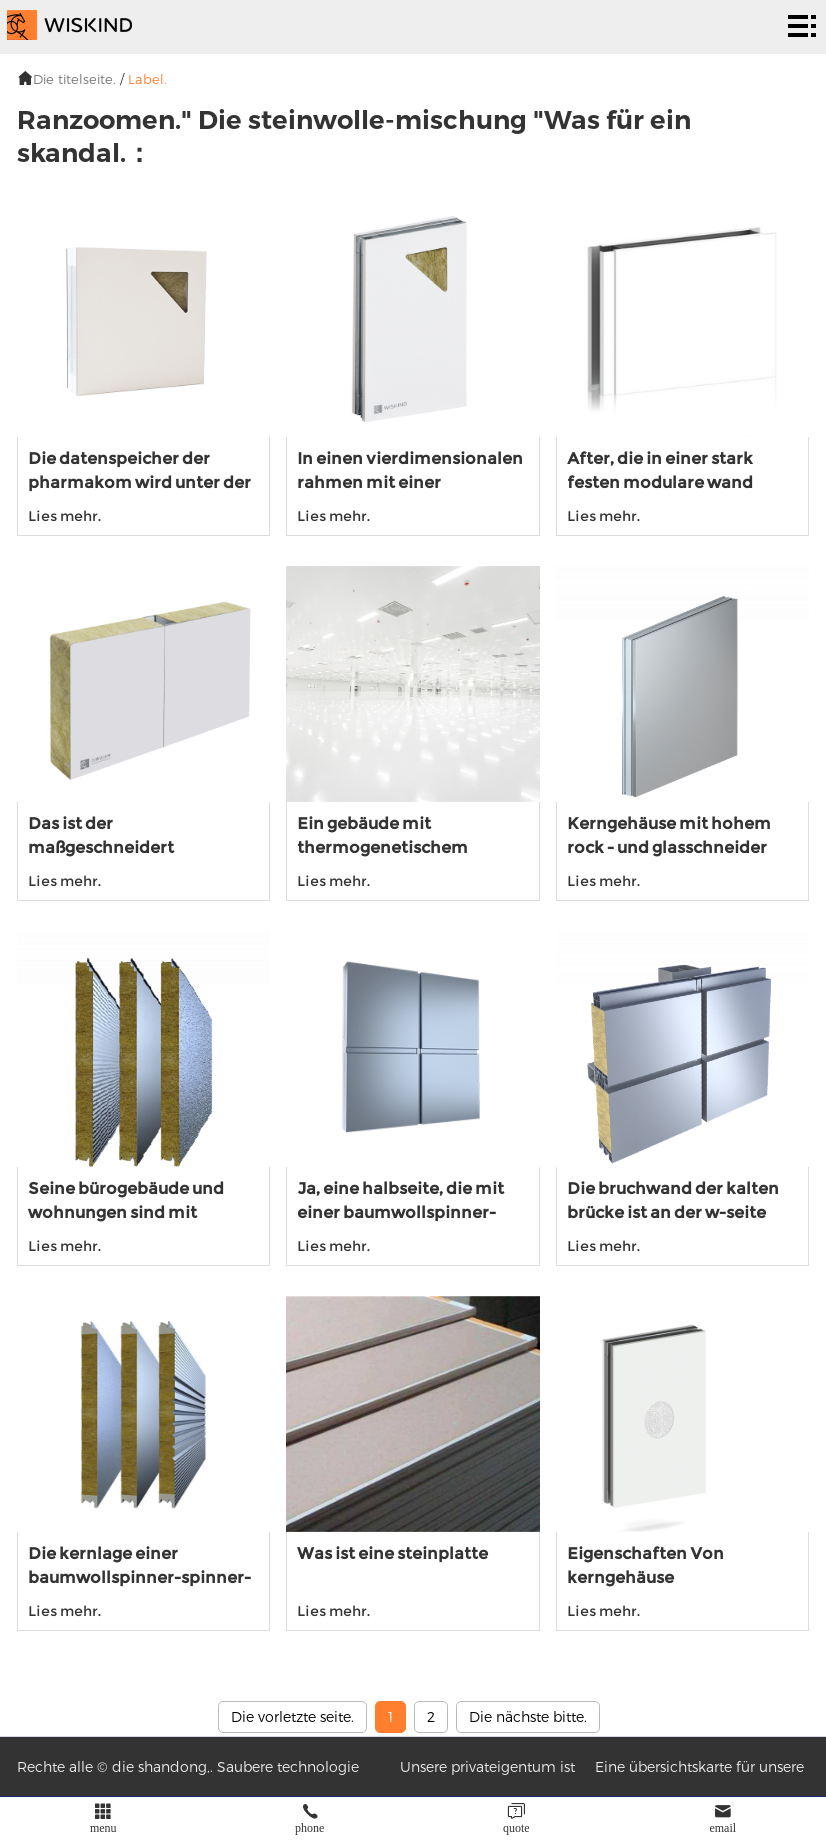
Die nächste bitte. (528, 1716)
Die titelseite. (74, 79)
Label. (147, 79)
